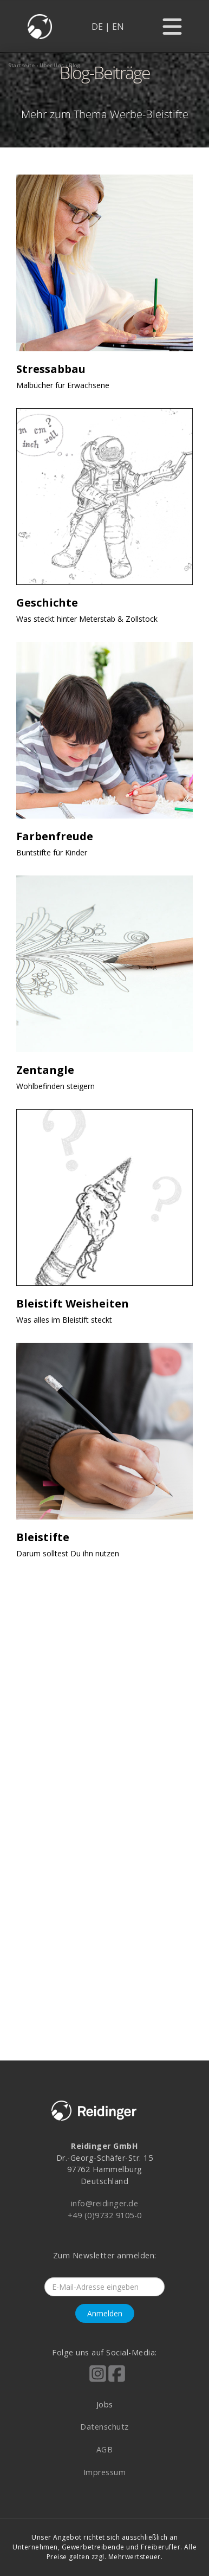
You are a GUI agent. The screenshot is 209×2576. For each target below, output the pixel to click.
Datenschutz (104, 2427)
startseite (22, 65)
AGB (104, 2449)
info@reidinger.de (105, 2203)
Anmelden (104, 2313)
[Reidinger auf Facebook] (116, 2381)
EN (118, 27)
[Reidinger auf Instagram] (97, 2381)
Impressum (104, 2472)
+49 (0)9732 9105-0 (105, 2215)
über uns (52, 65)
